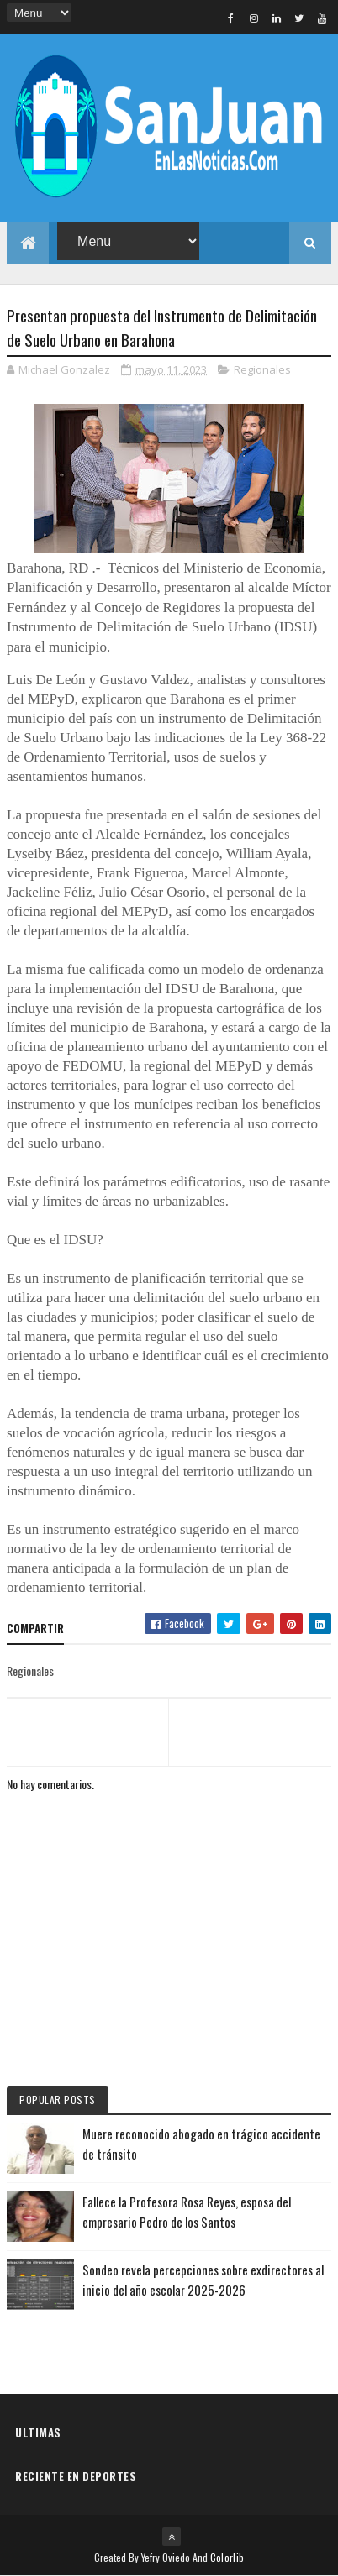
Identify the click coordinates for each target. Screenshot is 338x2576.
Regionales (262, 369)
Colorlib (227, 2557)
